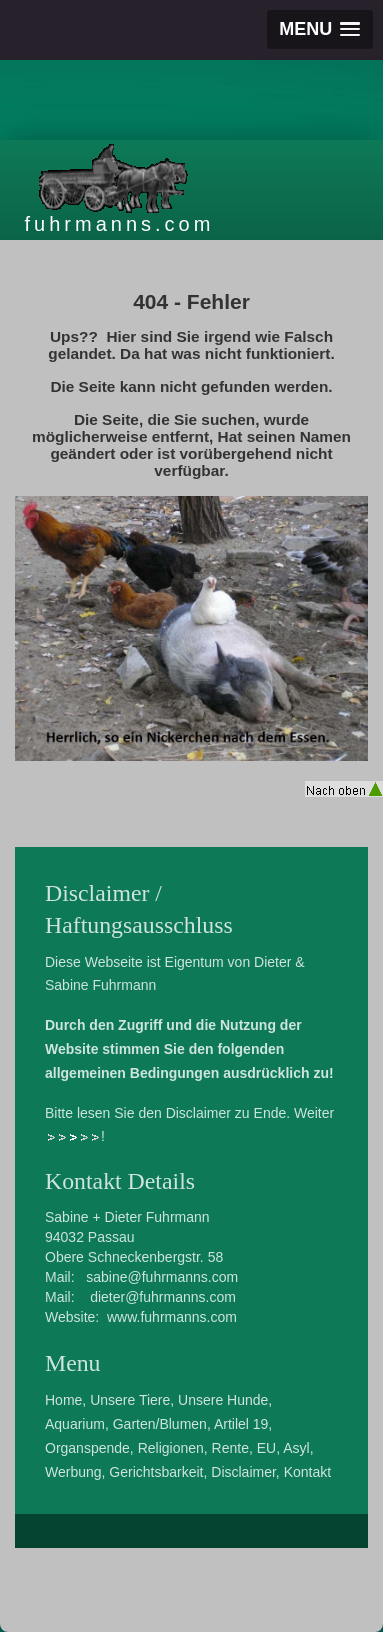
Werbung (73, 1472)
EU (266, 1448)
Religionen (171, 1448)
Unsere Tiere (130, 1400)
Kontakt (307, 1472)
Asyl (296, 1448)
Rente (230, 1448)
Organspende (87, 1448)
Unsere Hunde (223, 1400)
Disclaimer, (245, 1472)
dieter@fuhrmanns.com (163, 1297)
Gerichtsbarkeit (156, 1472)
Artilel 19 (241, 1424)
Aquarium (75, 1424)
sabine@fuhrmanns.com (162, 1277)
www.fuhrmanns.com (172, 1317)
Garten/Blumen (160, 1424)
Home (63, 1400)
